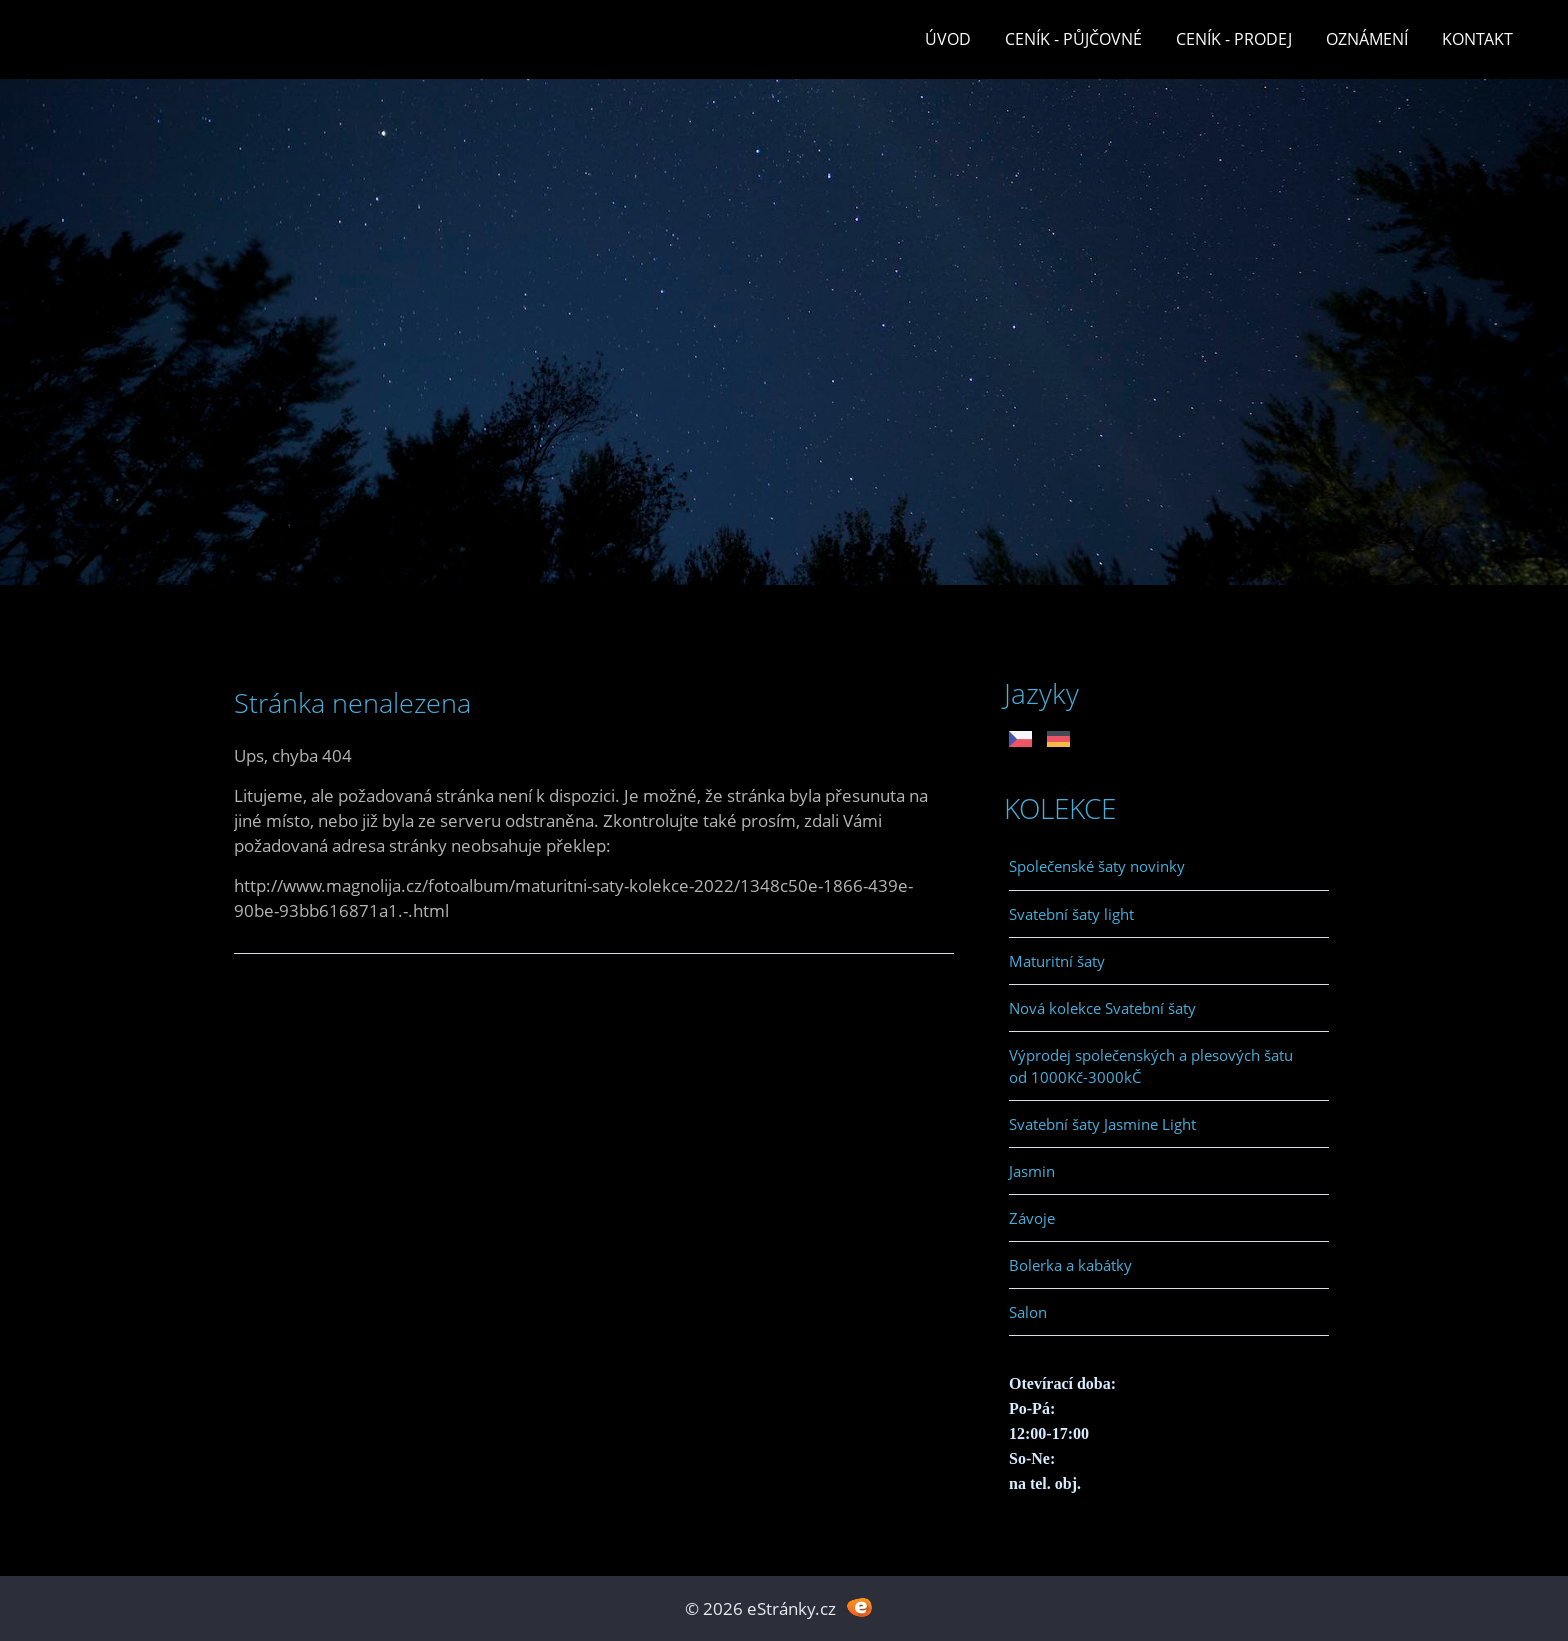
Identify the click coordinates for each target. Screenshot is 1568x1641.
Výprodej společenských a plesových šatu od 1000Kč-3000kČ (1151, 1066)
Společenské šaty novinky (1097, 866)
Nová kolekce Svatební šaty (1102, 1008)
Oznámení (1367, 39)
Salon (1028, 1312)
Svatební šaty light (1071, 914)
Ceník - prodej (1234, 39)
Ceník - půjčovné (1073, 39)
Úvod (948, 39)
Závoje (1032, 1218)
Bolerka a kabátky (1070, 1265)
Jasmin (1032, 1171)
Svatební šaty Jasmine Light (1102, 1124)
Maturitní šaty (1057, 961)
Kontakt (1477, 39)
